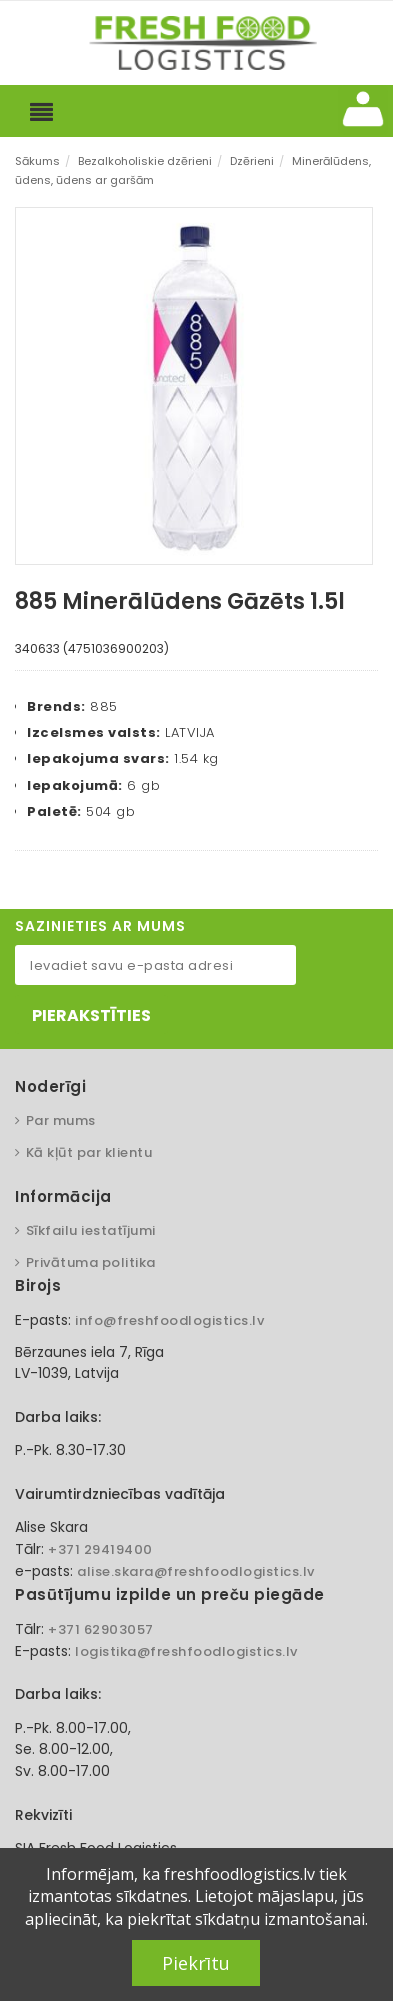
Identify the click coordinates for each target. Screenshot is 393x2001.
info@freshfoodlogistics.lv (169, 1320)
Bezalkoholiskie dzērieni (145, 161)
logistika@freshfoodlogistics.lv (186, 1651)
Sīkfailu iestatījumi (91, 1230)
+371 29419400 (100, 1549)
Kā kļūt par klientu (89, 1152)
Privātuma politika (91, 1262)
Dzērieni (252, 161)
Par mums (61, 1120)
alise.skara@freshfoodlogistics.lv (196, 1571)
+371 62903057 (101, 1629)
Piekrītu (196, 1963)
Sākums (37, 161)
